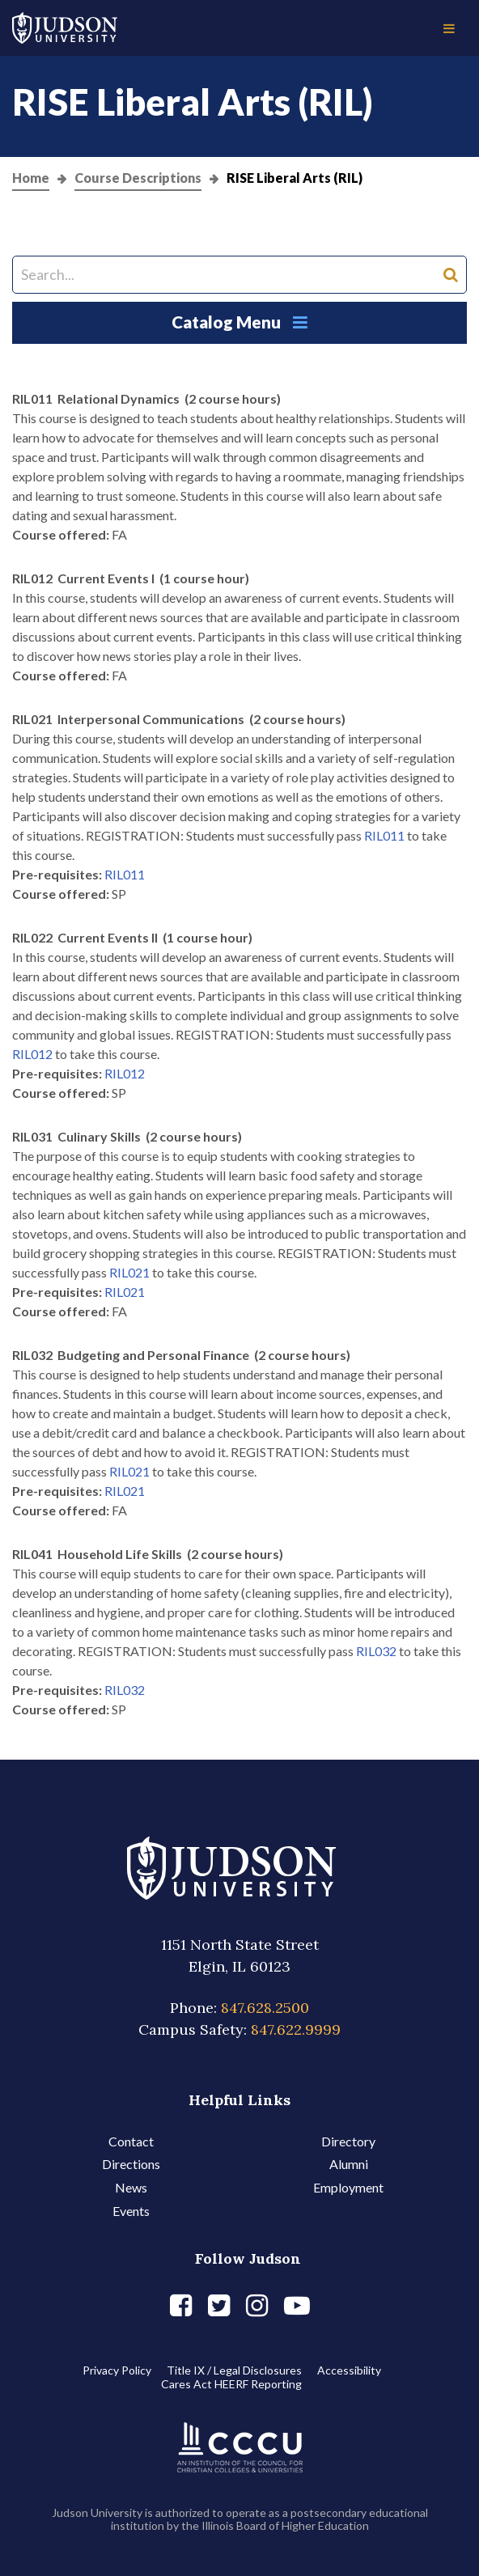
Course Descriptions (137, 178)
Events (131, 2210)
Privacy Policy (117, 2370)
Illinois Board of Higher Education (285, 2525)
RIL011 (384, 835)
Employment (348, 2187)
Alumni (348, 2163)
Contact (131, 2141)
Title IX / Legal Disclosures (234, 2370)
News (131, 2187)
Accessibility (349, 2370)
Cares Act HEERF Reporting (231, 2384)
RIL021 (129, 1272)
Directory (348, 2141)
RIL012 (32, 1053)
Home (30, 178)
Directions (131, 2163)
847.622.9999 (296, 2029)
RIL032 (376, 1651)
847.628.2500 (265, 2007)
